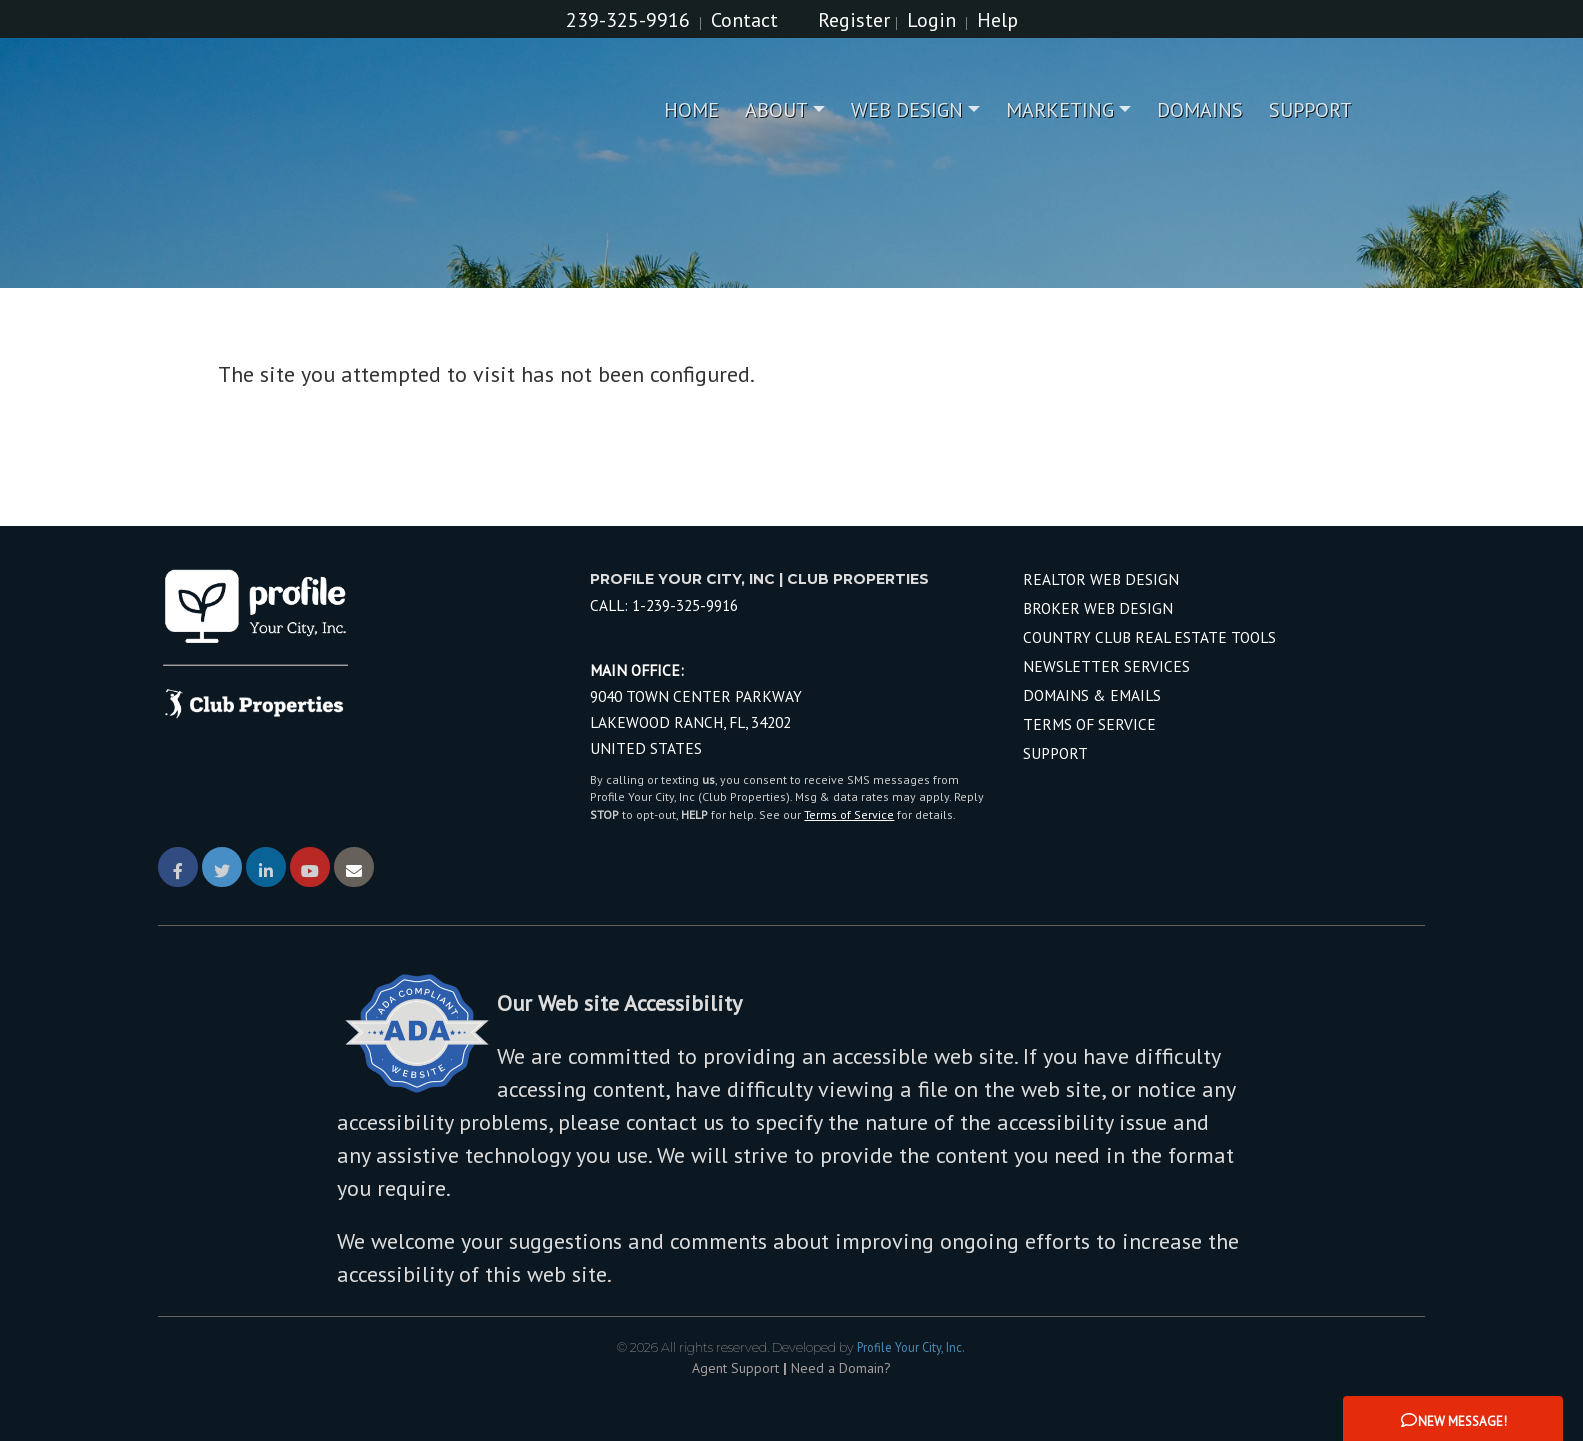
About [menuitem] (776, 110)
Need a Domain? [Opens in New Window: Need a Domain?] (841, 1368)
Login (931, 20)
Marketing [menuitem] (1060, 110)
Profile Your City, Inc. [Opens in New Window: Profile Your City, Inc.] (911, 1347)
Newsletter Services (1106, 666)
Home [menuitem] (691, 110)
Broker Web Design (1098, 608)
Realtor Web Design (1101, 579)
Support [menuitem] (1310, 110)
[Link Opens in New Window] (178, 867)
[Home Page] (323, 110)
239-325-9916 (628, 20)
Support (1055, 753)
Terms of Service (849, 814)
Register (854, 20)
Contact (744, 20)
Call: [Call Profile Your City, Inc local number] (664, 605)
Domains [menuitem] (1200, 110)
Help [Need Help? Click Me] (997, 20)
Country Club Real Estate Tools (1149, 637)
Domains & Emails (1092, 695)
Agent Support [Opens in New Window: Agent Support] (735, 1368)
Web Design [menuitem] (907, 110)
